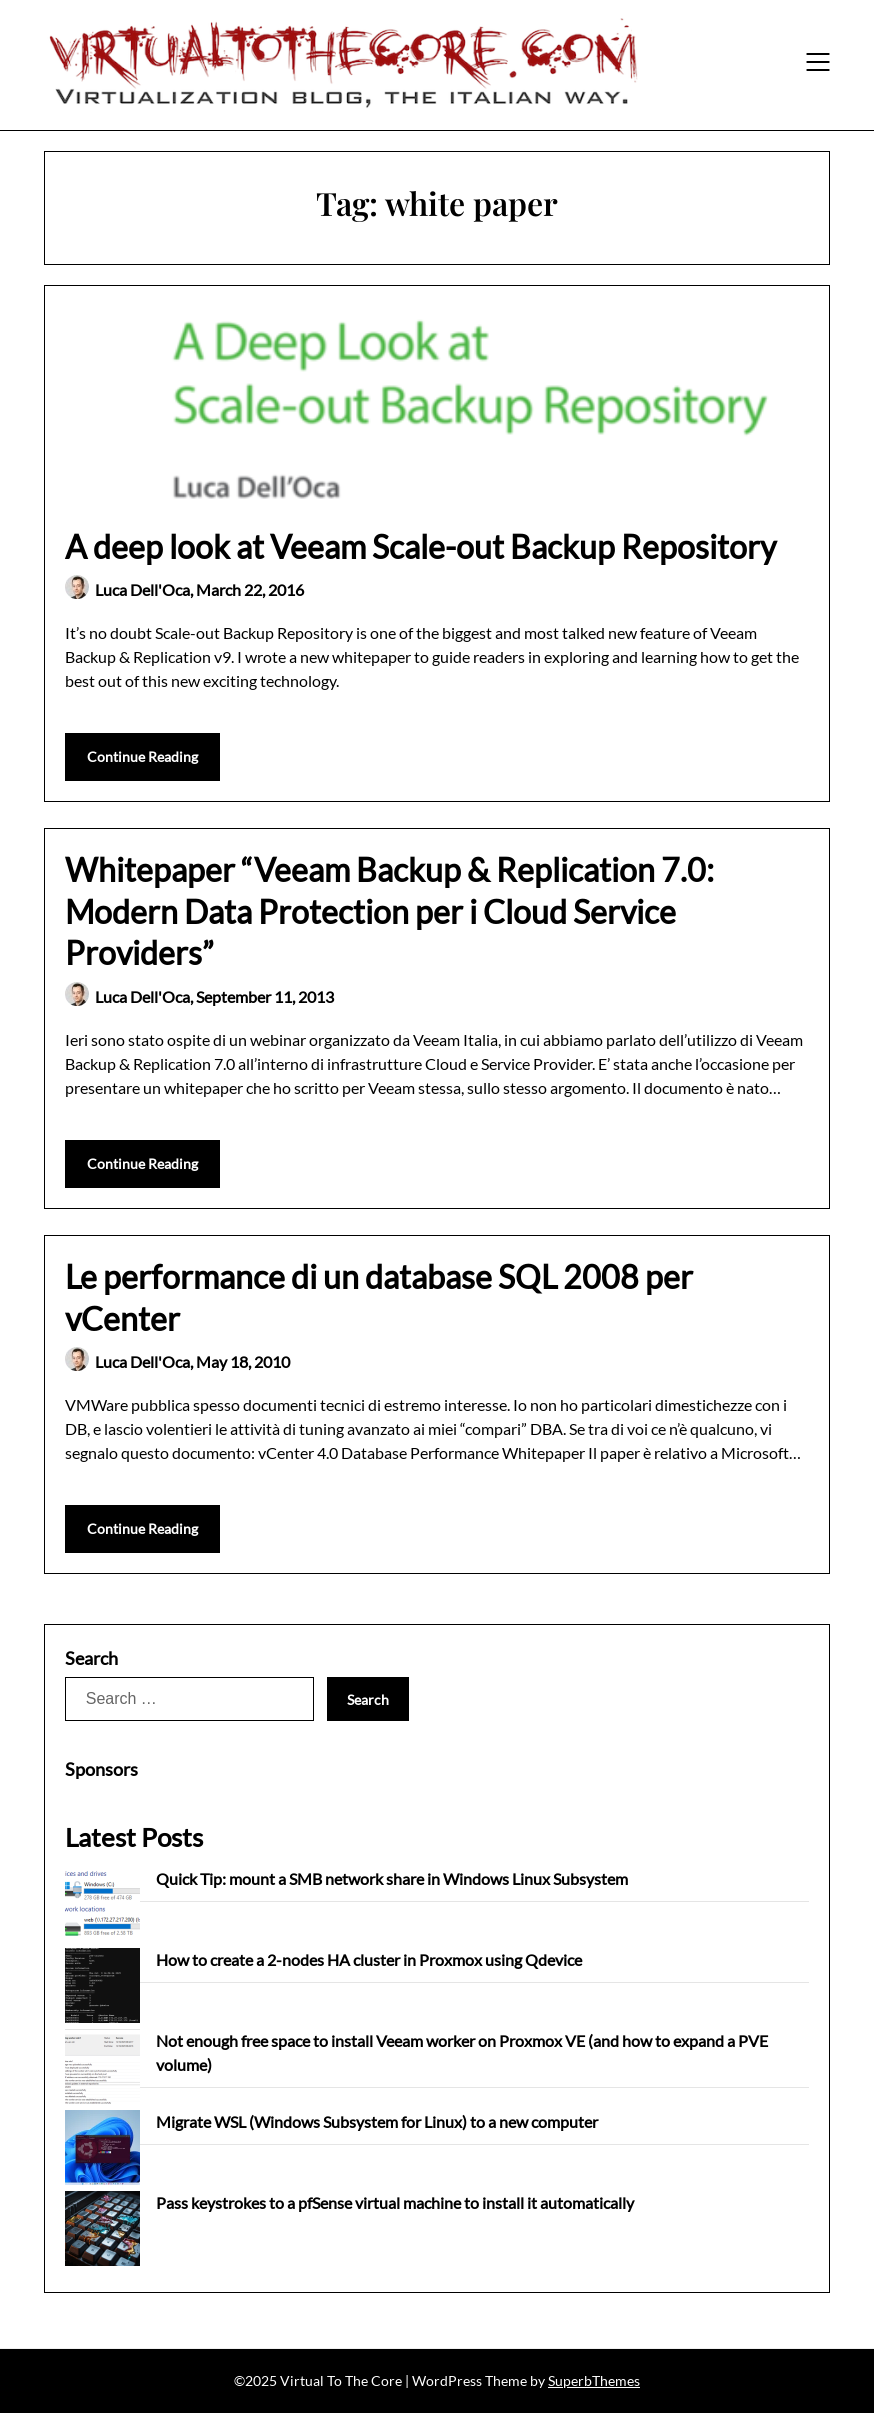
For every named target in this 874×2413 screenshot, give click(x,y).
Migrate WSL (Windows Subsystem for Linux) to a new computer (377, 2121)
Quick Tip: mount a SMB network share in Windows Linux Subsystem (392, 1878)
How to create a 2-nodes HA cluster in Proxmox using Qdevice (369, 1959)
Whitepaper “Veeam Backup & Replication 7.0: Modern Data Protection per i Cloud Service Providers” (389, 911)
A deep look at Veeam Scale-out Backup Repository (420, 546)
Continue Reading (142, 756)
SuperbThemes (594, 2380)
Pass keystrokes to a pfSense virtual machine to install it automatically (395, 2202)
